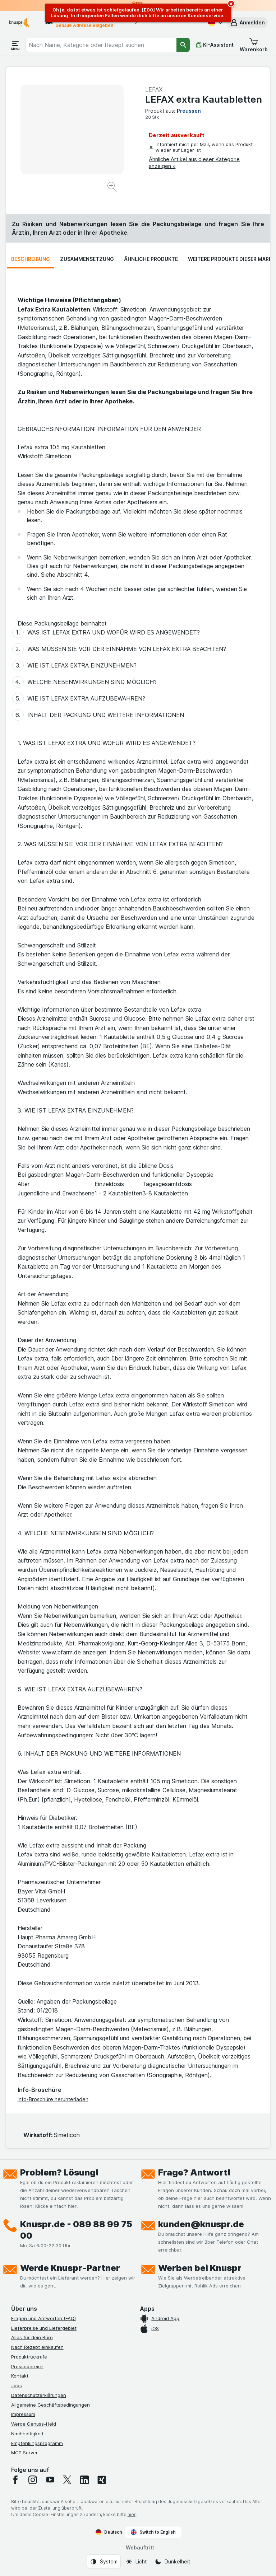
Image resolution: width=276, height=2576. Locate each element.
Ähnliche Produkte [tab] (151, 259)
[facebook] (15, 2480)
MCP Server (24, 2452)
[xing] (101, 2480)
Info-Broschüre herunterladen (53, 2099)
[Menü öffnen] (15, 45)
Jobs (16, 2385)
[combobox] (101, 45)
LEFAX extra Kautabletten (203, 99)
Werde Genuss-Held (33, 2424)
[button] (247, 22)
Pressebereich (27, 2366)
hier (131, 2514)
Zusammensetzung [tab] (87, 259)
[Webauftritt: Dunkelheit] (172, 2561)
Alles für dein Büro (32, 2337)
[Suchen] (183, 45)
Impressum (23, 2414)
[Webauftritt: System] (104, 2561)
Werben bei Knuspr (200, 2268)
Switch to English (153, 2532)
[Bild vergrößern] (112, 188)
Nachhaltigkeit (27, 2433)
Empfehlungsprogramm (37, 2443)
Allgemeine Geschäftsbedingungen (50, 2405)
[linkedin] (84, 2480)
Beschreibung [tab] (30, 259)
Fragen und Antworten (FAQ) (43, 2318)
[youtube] (50, 2480)
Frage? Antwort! (194, 2172)
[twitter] (67, 2480)
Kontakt (19, 2376)
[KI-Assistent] (215, 45)
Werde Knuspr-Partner (70, 2268)
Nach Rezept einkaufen (37, 2347)
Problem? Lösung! (59, 2172)
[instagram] (32, 2480)
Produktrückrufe (29, 2357)
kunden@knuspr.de (201, 2224)
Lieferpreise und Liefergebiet (44, 2328)
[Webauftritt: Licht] (136, 2561)
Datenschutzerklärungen (38, 2395)
